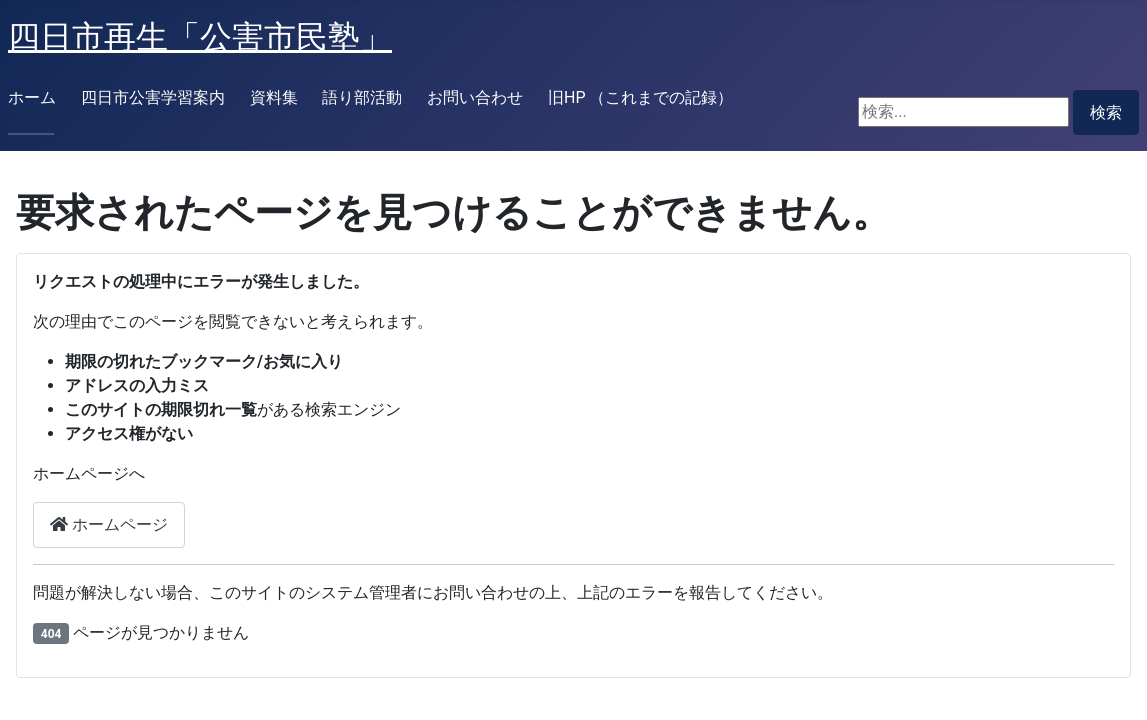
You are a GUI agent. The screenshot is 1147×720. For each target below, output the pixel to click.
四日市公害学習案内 (153, 97)
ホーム (32, 97)
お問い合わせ (475, 97)
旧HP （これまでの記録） (640, 97)
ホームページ (109, 524)
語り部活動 (362, 97)
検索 (1106, 112)
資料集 (274, 97)
